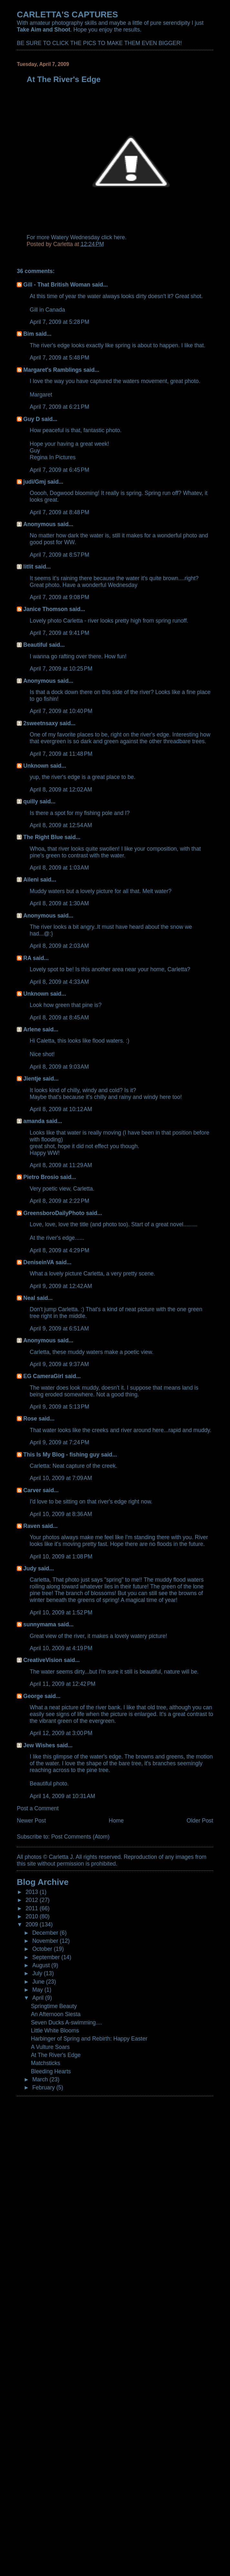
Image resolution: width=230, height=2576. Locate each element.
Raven (31, 1526)
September (46, 1957)
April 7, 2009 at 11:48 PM (61, 754)
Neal (29, 1298)
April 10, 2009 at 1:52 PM (61, 1612)
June (39, 1981)
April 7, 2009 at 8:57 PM (59, 555)
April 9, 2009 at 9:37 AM (59, 1364)
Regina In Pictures (52, 457)
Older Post (200, 1820)
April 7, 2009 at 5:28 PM (59, 322)
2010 (32, 1916)
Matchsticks (45, 2063)
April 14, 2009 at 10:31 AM (62, 1796)
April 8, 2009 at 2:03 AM (59, 946)
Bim (28, 334)
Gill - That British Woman (56, 284)
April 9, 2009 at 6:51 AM (59, 1328)
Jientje (32, 1078)
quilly (30, 801)
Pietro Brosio (41, 1177)
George (33, 1696)
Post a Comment (38, 1808)
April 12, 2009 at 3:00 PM (61, 1733)
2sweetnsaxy (40, 723)
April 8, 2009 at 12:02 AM (61, 789)
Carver (32, 1490)
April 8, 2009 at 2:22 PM (59, 1201)
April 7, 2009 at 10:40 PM (61, 711)
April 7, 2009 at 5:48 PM (59, 357)
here (119, 237)
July (38, 1973)
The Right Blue (43, 837)
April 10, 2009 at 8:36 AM (61, 1514)
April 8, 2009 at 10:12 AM (61, 1109)
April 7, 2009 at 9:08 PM (59, 597)
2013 (32, 1892)
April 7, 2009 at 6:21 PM (59, 407)
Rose (30, 1418)
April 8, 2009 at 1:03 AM (59, 867)
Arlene (32, 1029)
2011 (32, 1908)
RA (27, 958)
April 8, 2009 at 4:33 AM (59, 982)
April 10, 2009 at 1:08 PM (61, 1556)
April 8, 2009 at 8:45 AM (59, 1017)
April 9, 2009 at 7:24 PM (59, 1442)
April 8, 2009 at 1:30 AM (59, 903)
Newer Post (31, 1820)
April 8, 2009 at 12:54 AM (61, 825)
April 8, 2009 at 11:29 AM (61, 1165)
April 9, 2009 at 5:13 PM (59, 1406)
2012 (32, 1900)
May (38, 1990)
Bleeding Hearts (51, 2071)
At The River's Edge (56, 2055)
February (44, 2087)
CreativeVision (42, 1660)
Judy (29, 1568)
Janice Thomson (45, 609)
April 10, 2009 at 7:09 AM (61, 1478)
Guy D (31, 419)
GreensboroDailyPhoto (53, 1213)
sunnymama (39, 1624)
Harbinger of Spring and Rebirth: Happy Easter (89, 2038)
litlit (28, 566)
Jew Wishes (39, 1745)
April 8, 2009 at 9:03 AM (59, 1067)
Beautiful (35, 645)
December (46, 1933)
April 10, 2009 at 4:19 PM (61, 1648)
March (40, 2079)
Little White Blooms (55, 2030)
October (43, 1949)
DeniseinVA (38, 1262)
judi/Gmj (34, 482)
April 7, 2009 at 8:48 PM (59, 512)
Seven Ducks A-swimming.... (66, 2022)
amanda (33, 1121)
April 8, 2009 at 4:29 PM (59, 1250)
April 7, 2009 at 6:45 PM (59, 470)
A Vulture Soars (50, 2047)
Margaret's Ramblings (52, 370)
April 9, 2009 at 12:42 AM (61, 1286)
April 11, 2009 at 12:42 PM (62, 1684)
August (41, 1965)
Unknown (35, 766)
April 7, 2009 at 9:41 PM (59, 633)
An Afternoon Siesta (56, 2014)
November (46, 1941)
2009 (32, 1924)
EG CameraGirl (43, 1376)
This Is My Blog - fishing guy (61, 1454)
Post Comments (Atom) (80, 1836)
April (38, 1998)
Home (116, 1820)
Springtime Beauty (54, 2006)
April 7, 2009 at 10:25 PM (61, 668)
